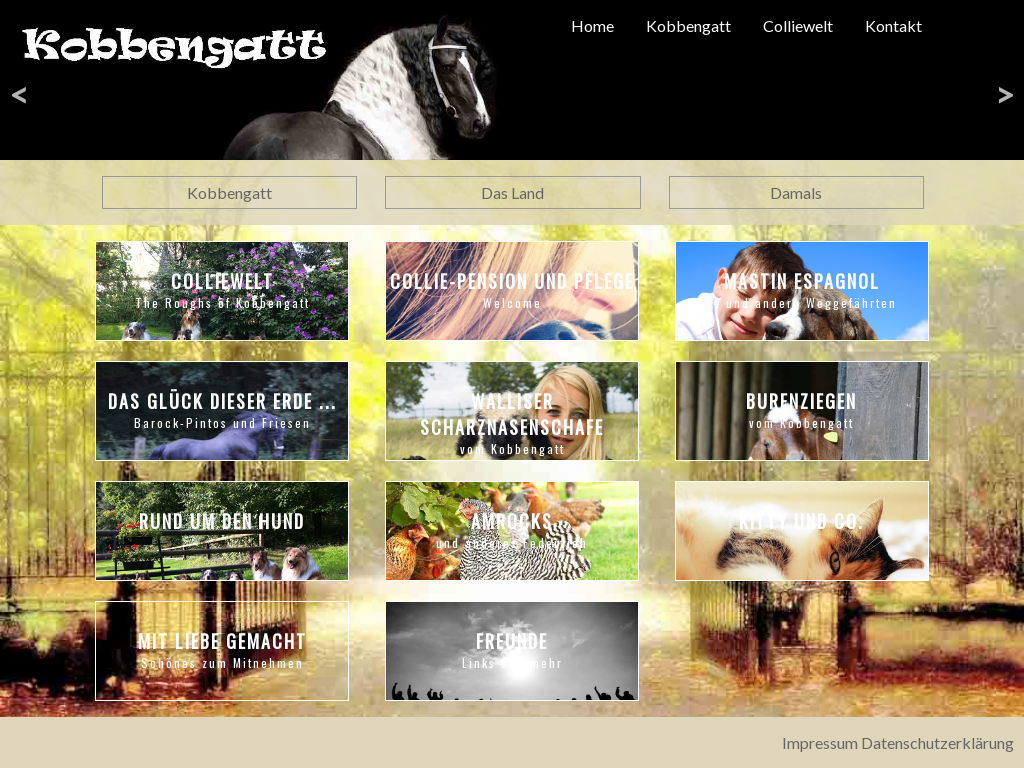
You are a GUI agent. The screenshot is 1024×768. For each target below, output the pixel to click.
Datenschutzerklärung (937, 742)
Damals (796, 192)
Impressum (820, 742)
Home (592, 25)
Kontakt (893, 25)
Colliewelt (798, 25)
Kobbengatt (688, 25)
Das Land (512, 192)
